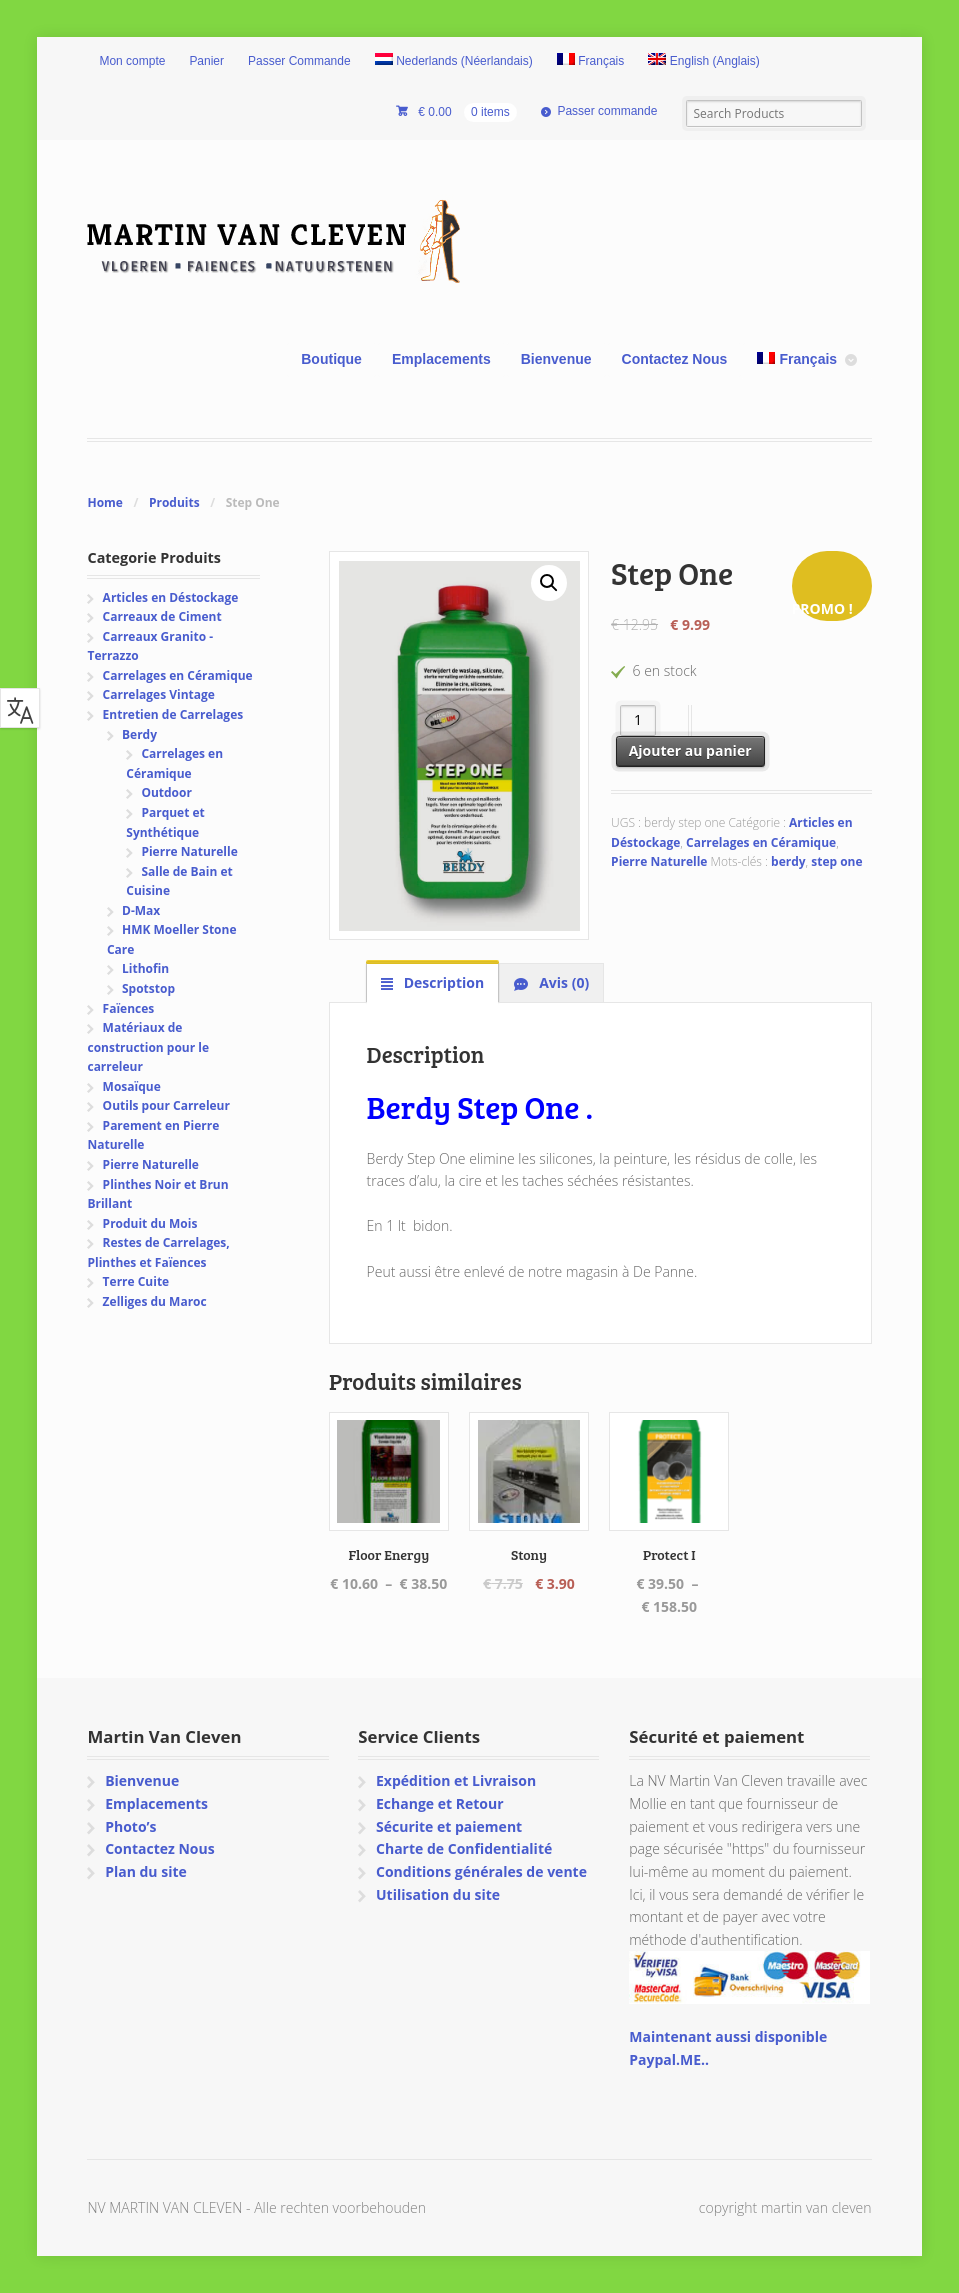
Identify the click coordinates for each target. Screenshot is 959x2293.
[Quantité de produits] (638, 720)
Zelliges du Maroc (155, 1301)
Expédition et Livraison (456, 1780)
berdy (788, 861)
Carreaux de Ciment (162, 616)
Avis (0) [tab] (563, 982)
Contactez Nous (675, 359)
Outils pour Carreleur (166, 1105)
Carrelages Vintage (159, 694)
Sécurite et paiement (449, 1826)
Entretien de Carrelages (173, 714)
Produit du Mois (150, 1223)
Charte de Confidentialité (464, 1848)
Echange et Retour (440, 1803)
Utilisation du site (438, 1894)
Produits (174, 502)
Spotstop (148, 988)
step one (836, 861)
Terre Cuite (136, 1281)
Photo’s (130, 1826)
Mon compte (132, 61)
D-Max (141, 910)
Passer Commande (299, 61)
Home (104, 502)
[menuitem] (454, 62)
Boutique (331, 359)
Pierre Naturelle (659, 861)
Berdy (139, 734)
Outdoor (166, 792)
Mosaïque (132, 1086)
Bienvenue (556, 359)
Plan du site (146, 1871)
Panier (206, 61)
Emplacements (441, 359)
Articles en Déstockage (171, 597)
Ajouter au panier (690, 750)
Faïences (129, 1008)
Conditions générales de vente (481, 1871)
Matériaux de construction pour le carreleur (148, 1047)
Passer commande (607, 111)
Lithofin (145, 968)
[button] (549, 583)
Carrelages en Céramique (761, 842)
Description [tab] (442, 982)
